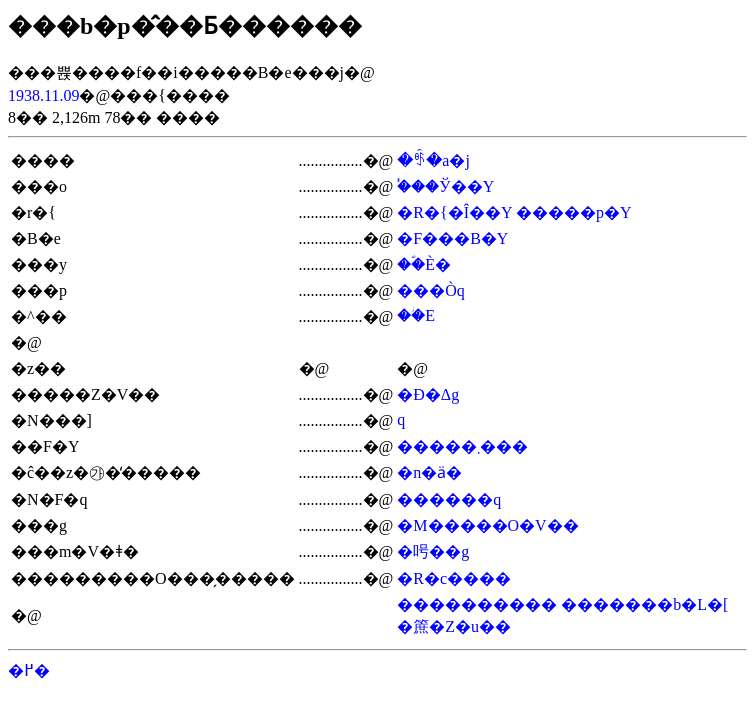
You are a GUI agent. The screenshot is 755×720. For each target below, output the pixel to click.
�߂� (29, 670)
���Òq (431, 290)
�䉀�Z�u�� (454, 626)
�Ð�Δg (428, 394)
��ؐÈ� (424, 264)
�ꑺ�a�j (433, 160)
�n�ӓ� (429, 472)
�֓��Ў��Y (445, 186)
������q (449, 499)
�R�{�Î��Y (454, 212)
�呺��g (433, 551)
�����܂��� (462, 446)
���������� (477, 604)
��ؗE (416, 315)
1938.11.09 (43, 95)
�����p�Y (574, 212)
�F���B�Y (452, 238)
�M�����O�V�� (487, 525)
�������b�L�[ (644, 604)
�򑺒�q (401, 419)
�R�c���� (454, 578)
